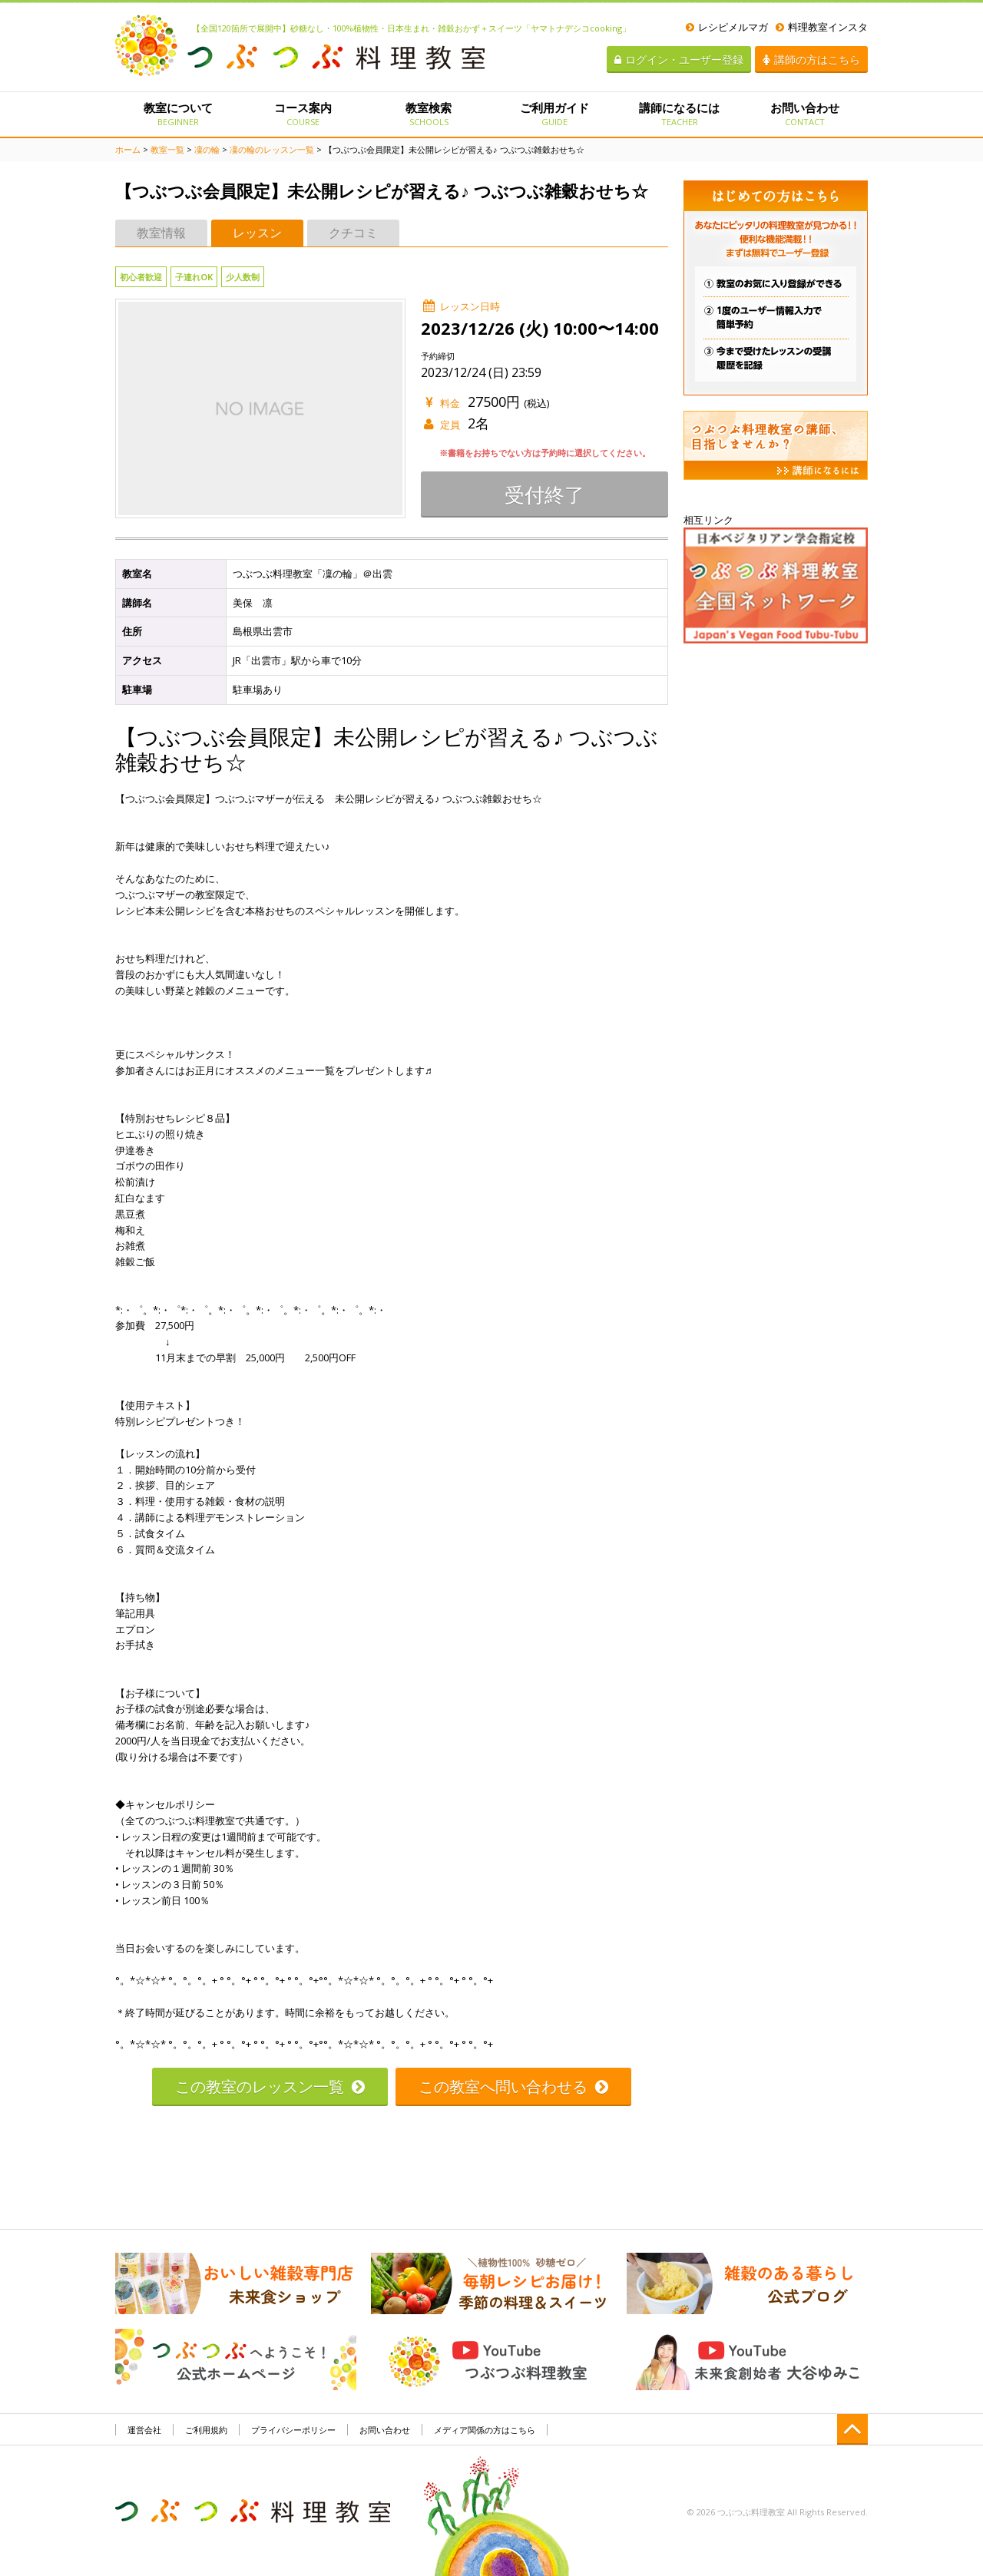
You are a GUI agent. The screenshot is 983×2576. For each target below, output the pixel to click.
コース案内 (303, 113)
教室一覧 (167, 149)
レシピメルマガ (727, 27)
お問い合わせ (805, 113)
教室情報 (161, 232)
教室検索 (429, 113)
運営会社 (144, 2429)
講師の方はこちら (811, 59)
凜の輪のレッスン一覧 (272, 149)
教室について (177, 113)
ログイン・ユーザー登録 (678, 59)
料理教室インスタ (822, 27)
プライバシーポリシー (293, 2429)
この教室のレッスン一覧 (270, 2086)
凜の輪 (207, 149)
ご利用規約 (206, 2429)
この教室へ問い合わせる (513, 2086)
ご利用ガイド (554, 113)
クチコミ (353, 232)
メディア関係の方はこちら (484, 2429)
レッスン (257, 232)
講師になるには (679, 113)
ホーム (128, 149)
